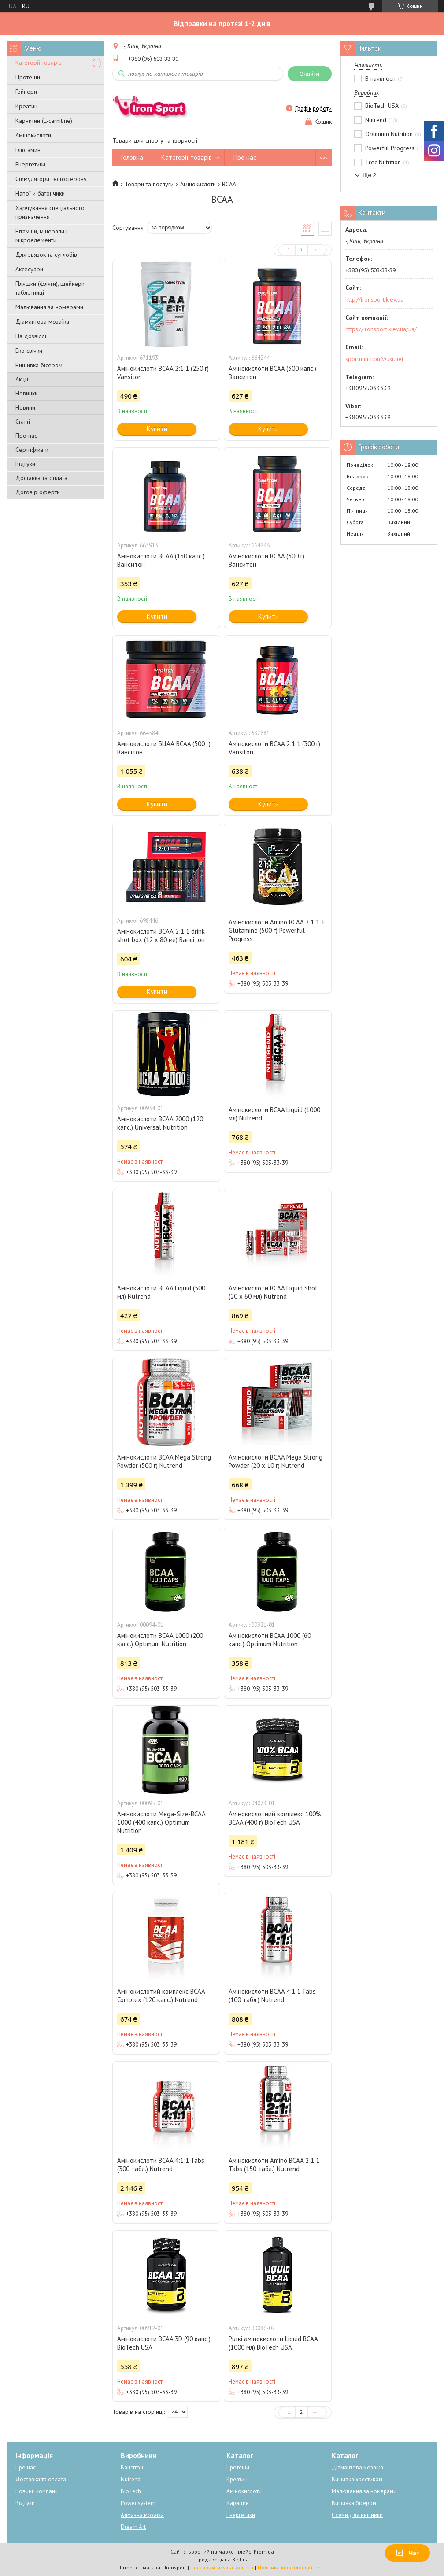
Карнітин (237, 2503)
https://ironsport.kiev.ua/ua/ (381, 329)
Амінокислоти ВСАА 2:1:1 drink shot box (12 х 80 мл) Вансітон (161, 935)
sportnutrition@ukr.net (374, 359)
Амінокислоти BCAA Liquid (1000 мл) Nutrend (274, 1113)
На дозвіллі (30, 336)
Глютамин (28, 150)
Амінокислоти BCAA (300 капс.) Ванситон (272, 372)
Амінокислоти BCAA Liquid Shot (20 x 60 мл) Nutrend (273, 1292)
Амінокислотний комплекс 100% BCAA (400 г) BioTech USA (275, 1818)
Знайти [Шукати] (309, 73)
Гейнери (26, 92)
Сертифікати (31, 450)
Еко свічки (28, 351)
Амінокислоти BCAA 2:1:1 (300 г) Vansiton (274, 747)
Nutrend (131, 2479)
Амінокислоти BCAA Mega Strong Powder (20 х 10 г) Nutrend (275, 1461)
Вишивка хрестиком (357, 2479)
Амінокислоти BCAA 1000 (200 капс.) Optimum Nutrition (160, 1639)
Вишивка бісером (39, 365)
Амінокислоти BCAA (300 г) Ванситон (266, 560)
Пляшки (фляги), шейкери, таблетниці (50, 288)
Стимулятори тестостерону (51, 179)
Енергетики (30, 164)
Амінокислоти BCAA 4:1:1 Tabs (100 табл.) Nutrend (272, 1995)
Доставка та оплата (41, 478)
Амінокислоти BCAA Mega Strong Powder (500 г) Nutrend (164, 1461)
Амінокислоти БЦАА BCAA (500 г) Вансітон (164, 747)
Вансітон (132, 2467)
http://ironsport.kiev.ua (374, 299)
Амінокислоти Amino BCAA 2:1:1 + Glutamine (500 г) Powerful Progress (277, 930)
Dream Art (133, 2527)
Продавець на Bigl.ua (222, 2559)
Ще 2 (369, 175)
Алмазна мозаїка (142, 2515)
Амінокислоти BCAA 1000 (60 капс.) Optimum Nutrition (270, 1639)
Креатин (26, 106)
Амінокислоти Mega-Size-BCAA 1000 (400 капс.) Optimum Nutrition (161, 1822)
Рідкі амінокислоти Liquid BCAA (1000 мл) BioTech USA (273, 2343)
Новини (25, 407)
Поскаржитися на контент (222, 2567)
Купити (157, 429)
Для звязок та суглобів (46, 255)
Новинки (26, 393)
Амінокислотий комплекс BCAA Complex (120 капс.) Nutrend (161, 1995)
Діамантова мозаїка (42, 321)
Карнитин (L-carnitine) (43, 121)
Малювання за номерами (49, 307)
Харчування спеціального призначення (50, 212)
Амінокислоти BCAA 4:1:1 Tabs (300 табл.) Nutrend (160, 2164)
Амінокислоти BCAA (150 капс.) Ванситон (161, 560)
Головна (132, 157)
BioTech (131, 2491)
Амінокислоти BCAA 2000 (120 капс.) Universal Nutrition (160, 1123)
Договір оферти (37, 492)
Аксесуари (29, 269)
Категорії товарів (38, 63)
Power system (138, 2503)
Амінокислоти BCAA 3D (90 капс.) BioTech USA (164, 2343)
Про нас (26, 436)
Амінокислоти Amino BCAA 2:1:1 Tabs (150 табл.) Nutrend (274, 2164)
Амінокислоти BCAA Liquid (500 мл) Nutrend (161, 1292)
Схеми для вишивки (357, 2515)
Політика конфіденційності (291, 2567)
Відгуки (25, 464)
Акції (21, 379)
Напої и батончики (40, 193)
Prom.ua (264, 2551)
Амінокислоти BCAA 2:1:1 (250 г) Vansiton (163, 372)
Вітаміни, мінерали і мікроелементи (41, 235)
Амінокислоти (33, 135)
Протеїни (27, 77)
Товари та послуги (149, 184)
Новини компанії (36, 2491)
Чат (407, 2553)
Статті (22, 421)
